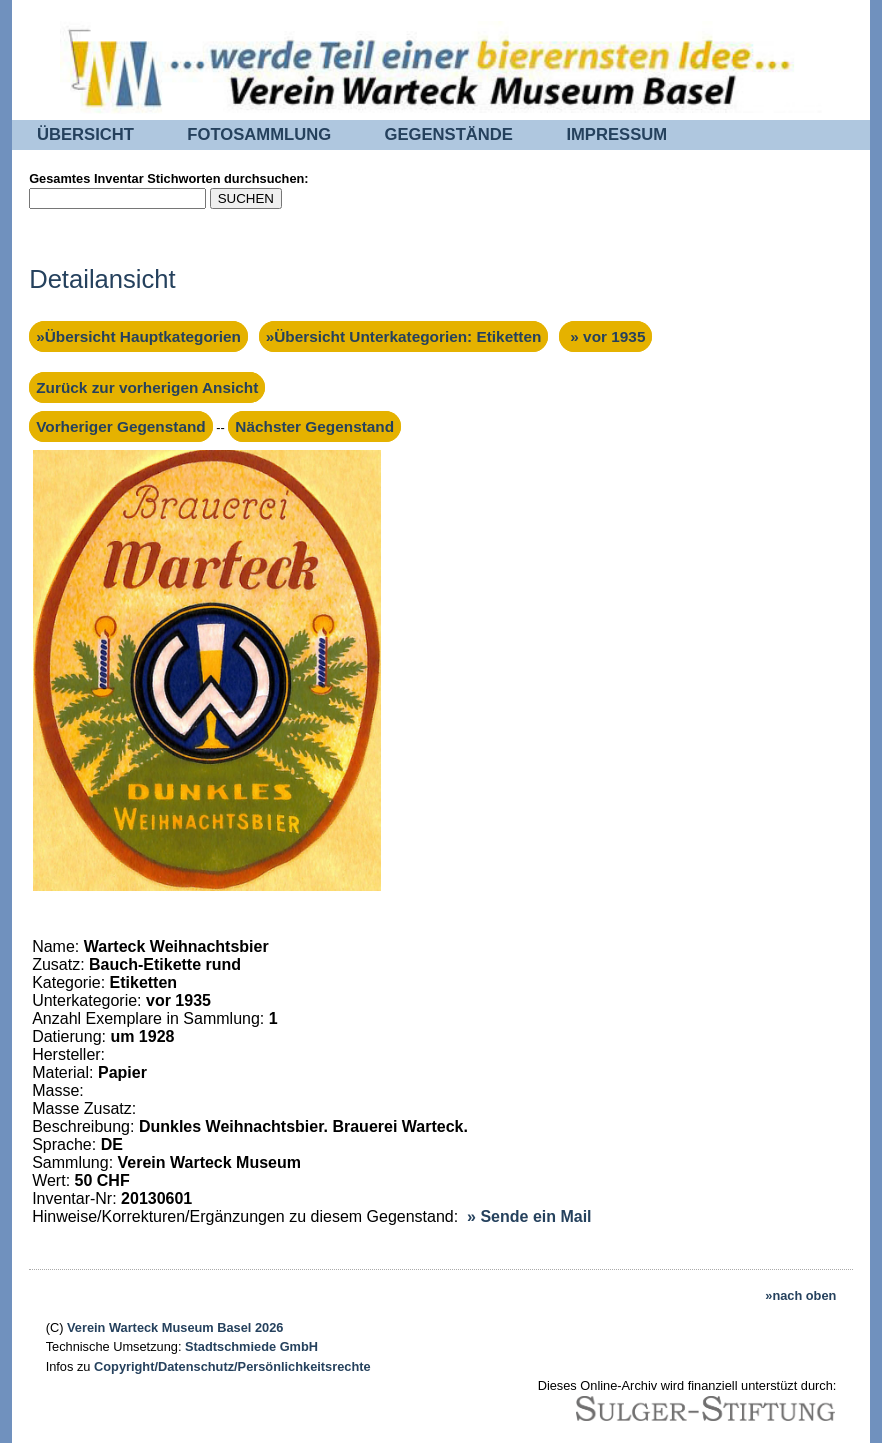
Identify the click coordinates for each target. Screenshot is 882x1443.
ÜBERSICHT (85, 134)
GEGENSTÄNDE (449, 134)
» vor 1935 (605, 336)
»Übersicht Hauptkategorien (138, 336)
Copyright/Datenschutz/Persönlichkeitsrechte (232, 1366)
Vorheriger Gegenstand (121, 426)
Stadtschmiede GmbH (251, 1346)
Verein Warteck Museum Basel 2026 (175, 1327)
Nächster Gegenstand (314, 426)
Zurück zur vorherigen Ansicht (147, 387)
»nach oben (800, 1295)
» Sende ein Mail (529, 1216)
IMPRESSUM (616, 134)
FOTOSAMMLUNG (259, 134)
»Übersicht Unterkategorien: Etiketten (404, 336)
